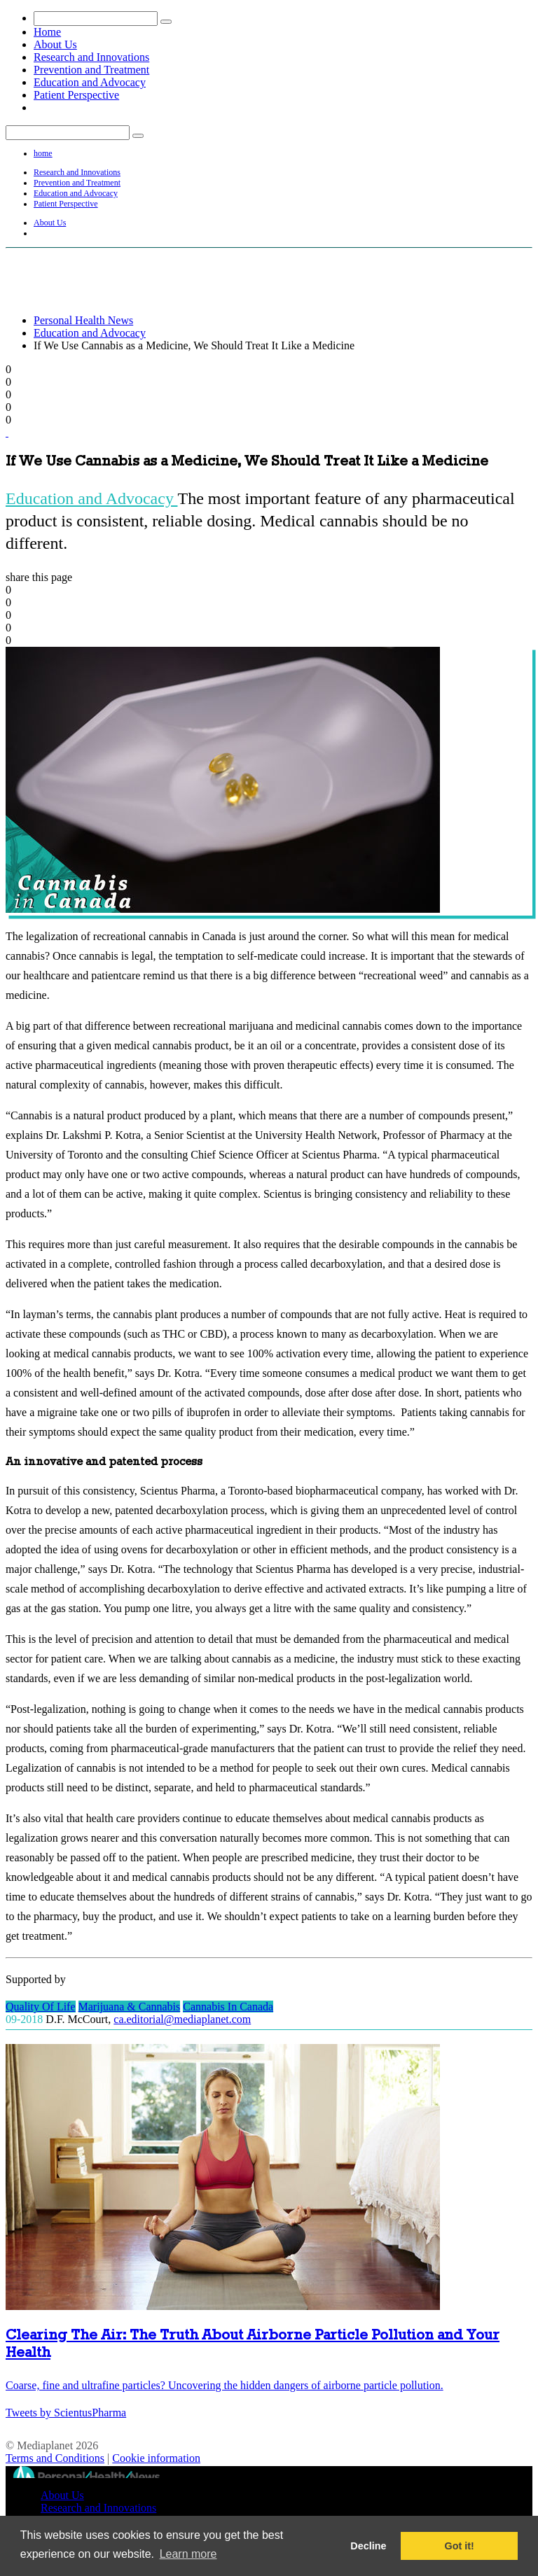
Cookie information (156, 2458)
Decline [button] (368, 2546)
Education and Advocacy (90, 82)
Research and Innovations (91, 57)
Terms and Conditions (55, 2458)
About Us (55, 44)
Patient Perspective (76, 95)
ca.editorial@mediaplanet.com (182, 2019)
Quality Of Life (41, 2006)
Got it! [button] (459, 2546)
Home (47, 32)
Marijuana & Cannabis (129, 2006)
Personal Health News (83, 320)
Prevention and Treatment (91, 70)
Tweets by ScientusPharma (66, 2412)
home (43, 153)
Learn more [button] (188, 2554)
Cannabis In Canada (228, 2006)
